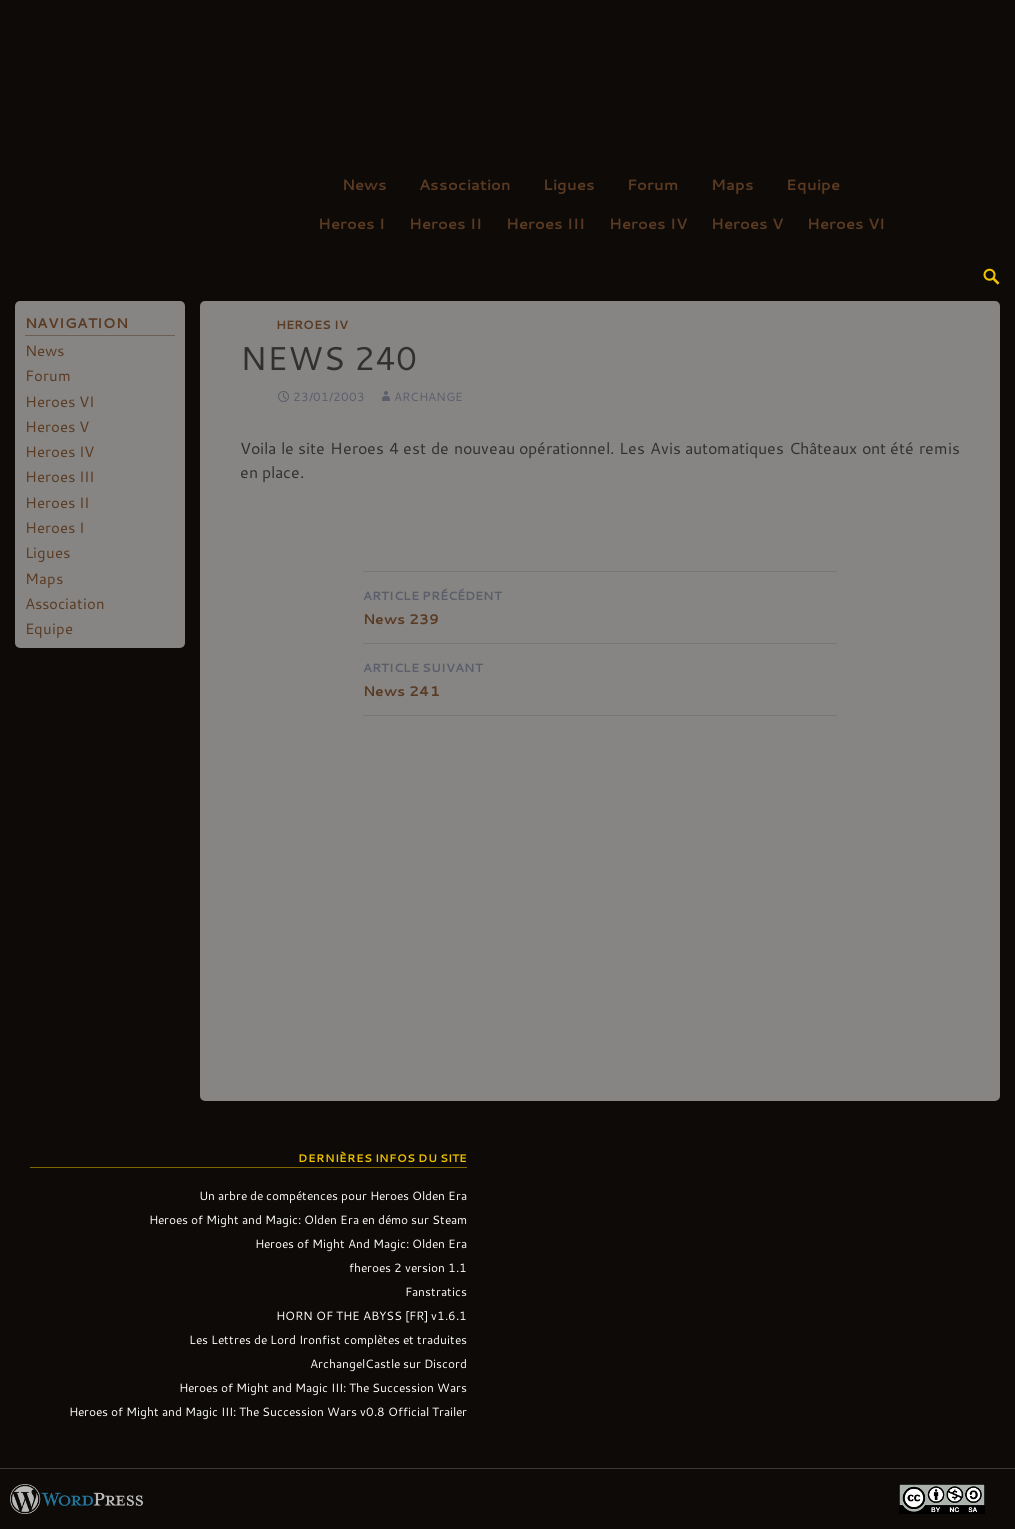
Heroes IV (648, 223)
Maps (732, 184)
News (364, 184)
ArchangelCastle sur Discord (388, 1363)
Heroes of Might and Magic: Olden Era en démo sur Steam (308, 1219)
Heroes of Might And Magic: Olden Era (361, 1243)
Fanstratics (436, 1291)
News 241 (600, 677)
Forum (653, 184)
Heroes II (445, 223)
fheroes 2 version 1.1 (408, 1267)
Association (465, 184)
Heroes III (545, 223)
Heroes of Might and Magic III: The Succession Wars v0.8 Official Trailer (268, 1411)
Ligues (569, 184)
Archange (428, 396)
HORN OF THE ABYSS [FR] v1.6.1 (371, 1315)
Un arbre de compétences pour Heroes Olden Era (333, 1195)
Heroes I (351, 223)
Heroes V (747, 223)
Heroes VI (846, 223)
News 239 (600, 605)
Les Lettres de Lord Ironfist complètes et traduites (328, 1339)
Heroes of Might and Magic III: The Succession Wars (323, 1387)
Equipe (813, 184)
